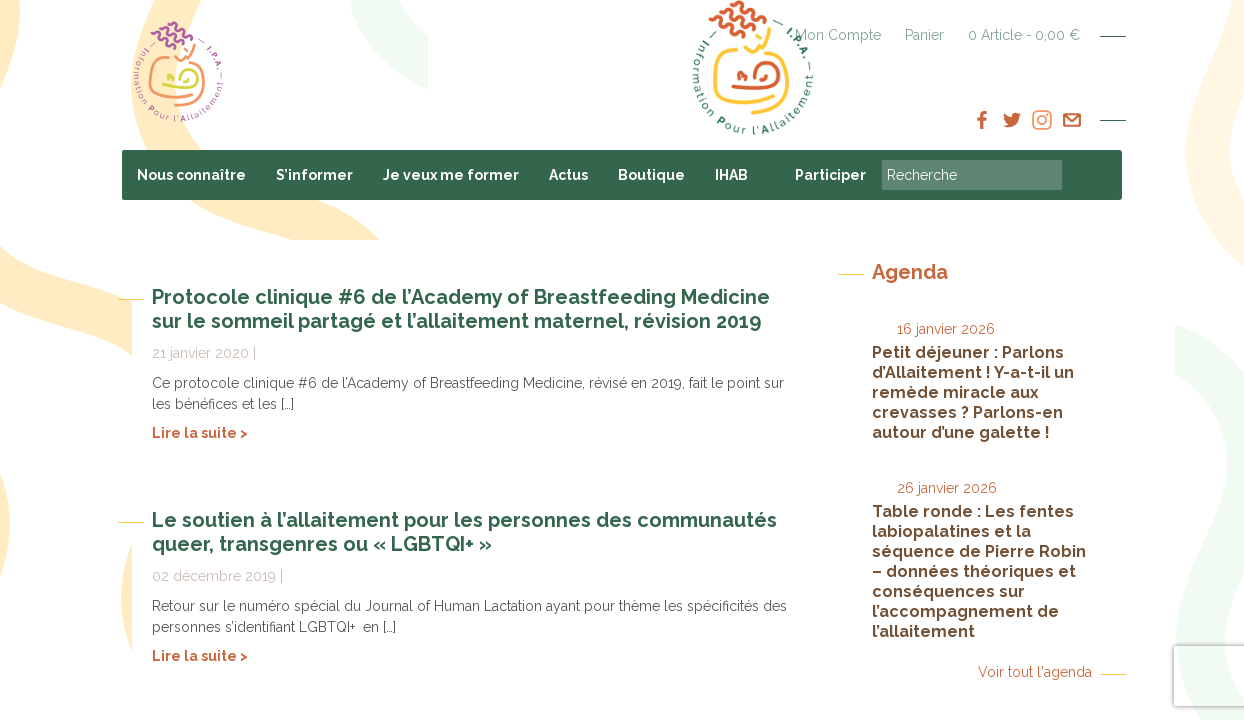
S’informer (314, 175)
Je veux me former (451, 175)
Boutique (651, 175)
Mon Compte (838, 35)
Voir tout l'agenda (1035, 672)
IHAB (731, 175)
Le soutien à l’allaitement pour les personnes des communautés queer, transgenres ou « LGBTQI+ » (464, 532)
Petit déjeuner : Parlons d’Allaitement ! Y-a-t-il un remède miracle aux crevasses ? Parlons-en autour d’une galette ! (973, 392)
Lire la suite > (200, 433)
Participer (830, 175)
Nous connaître (191, 175)
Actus (568, 175)
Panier (924, 35)
